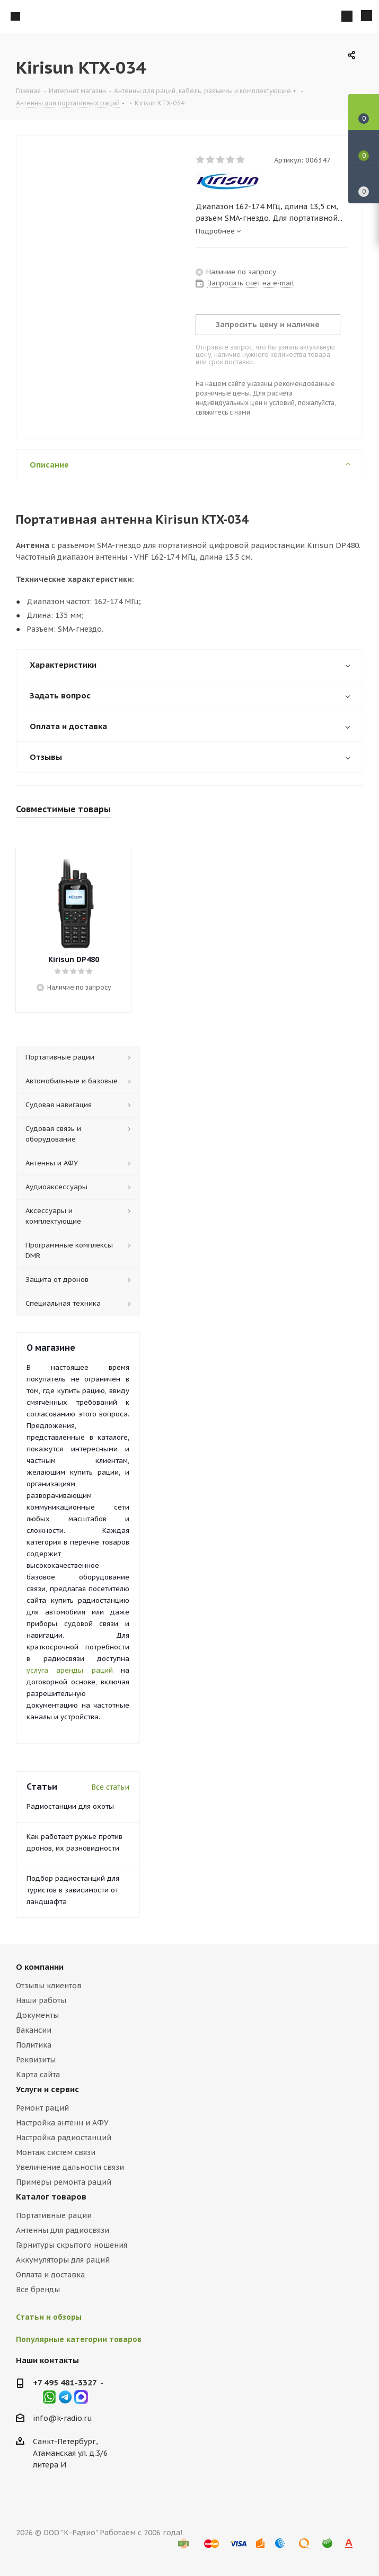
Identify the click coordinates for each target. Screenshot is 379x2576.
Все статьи (110, 1787)
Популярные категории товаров (79, 2339)
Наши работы (41, 2000)
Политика (33, 2045)
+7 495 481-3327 (65, 2382)
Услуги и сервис (47, 2089)
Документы (37, 2015)
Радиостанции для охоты (70, 1806)
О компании (40, 1967)
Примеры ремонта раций (63, 2182)
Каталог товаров (51, 2197)
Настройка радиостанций (63, 2137)
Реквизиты (36, 2060)
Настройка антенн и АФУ (62, 2123)
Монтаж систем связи (55, 2152)
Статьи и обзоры (49, 2317)
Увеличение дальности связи (70, 2167)
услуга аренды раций (70, 1670)
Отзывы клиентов (49, 1985)
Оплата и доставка (50, 2274)
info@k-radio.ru (62, 2418)
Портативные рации (54, 2215)
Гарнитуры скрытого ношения (71, 2245)
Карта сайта (38, 2074)
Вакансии (33, 2030)
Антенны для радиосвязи (62, 2230)
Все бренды (38, 2289)
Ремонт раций (42, 2108)
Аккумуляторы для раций (63, 2260)
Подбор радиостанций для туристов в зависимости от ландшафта (73, 1890)
